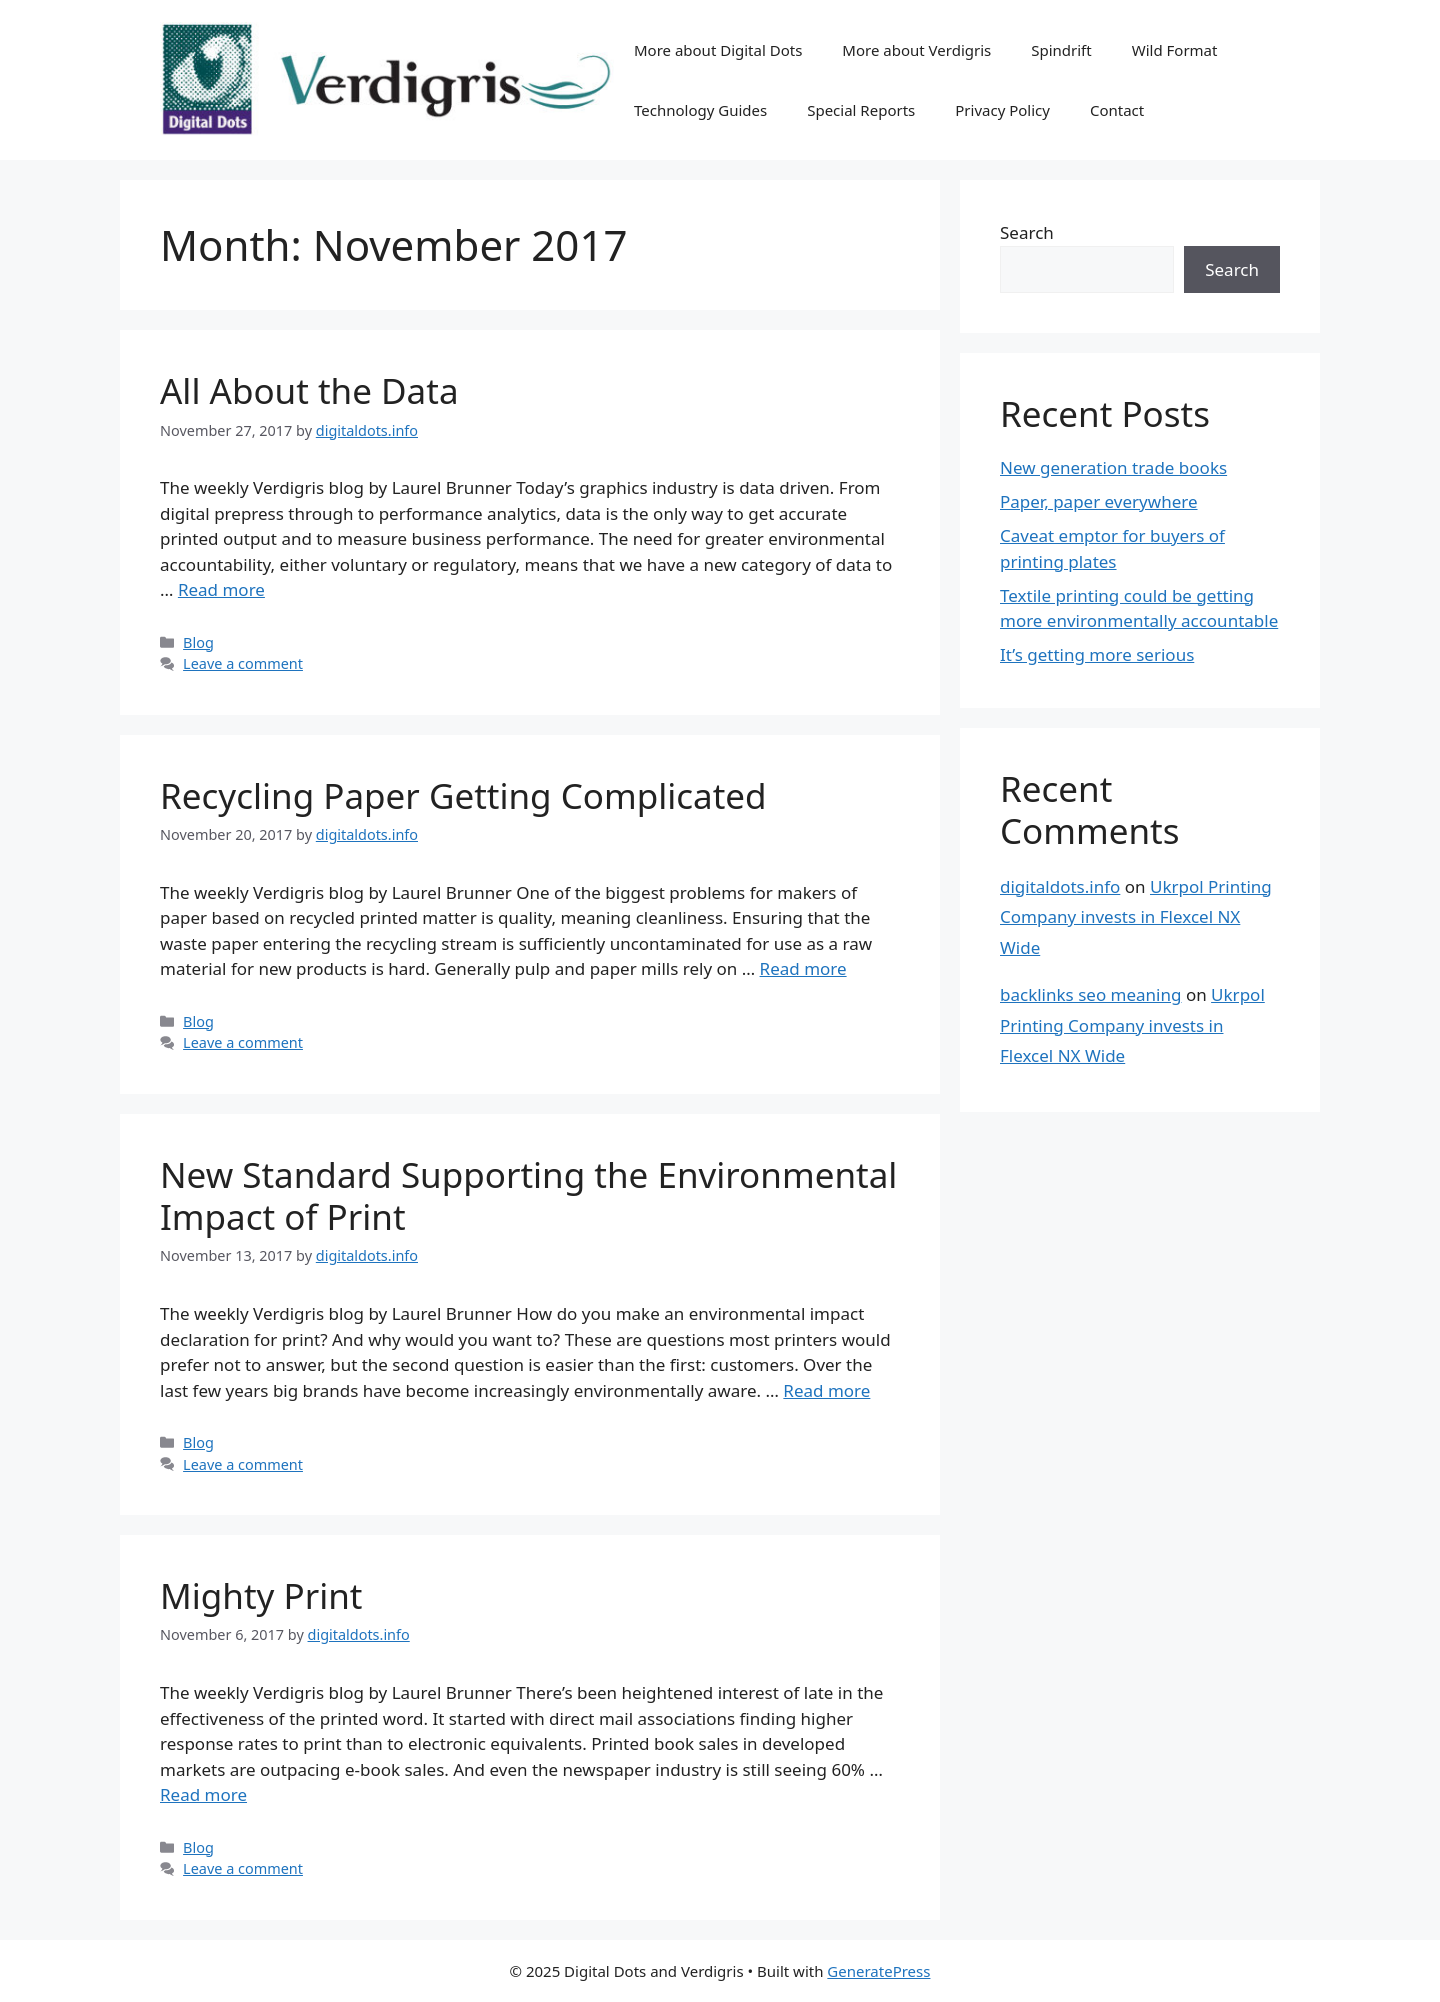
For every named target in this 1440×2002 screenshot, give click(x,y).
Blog (198, 642)
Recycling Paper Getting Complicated (463, 795)
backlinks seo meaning (1090, 994)
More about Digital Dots (718, 50)
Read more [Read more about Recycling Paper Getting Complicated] (803, 968)
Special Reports (861, 110)
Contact (1117, 110)
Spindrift (1061, 50)
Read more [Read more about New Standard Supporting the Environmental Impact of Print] (826, 1390)
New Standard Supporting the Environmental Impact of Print (528, 1195)
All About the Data (309, 390)
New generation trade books (1113, 467)
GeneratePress (878, 1971)
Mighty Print (261, 1595)
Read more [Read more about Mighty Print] (203, 1794)
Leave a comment (243, 663)
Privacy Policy (1002, 110)
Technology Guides (700, 110)
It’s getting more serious (1097, 654)
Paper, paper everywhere (1099, 501)
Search (1027, 232)
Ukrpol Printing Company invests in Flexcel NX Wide (1136, 917)
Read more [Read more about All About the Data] (221, 589)
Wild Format (1175, 50)
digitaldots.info (1060, 886)
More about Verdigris (916, 50)
